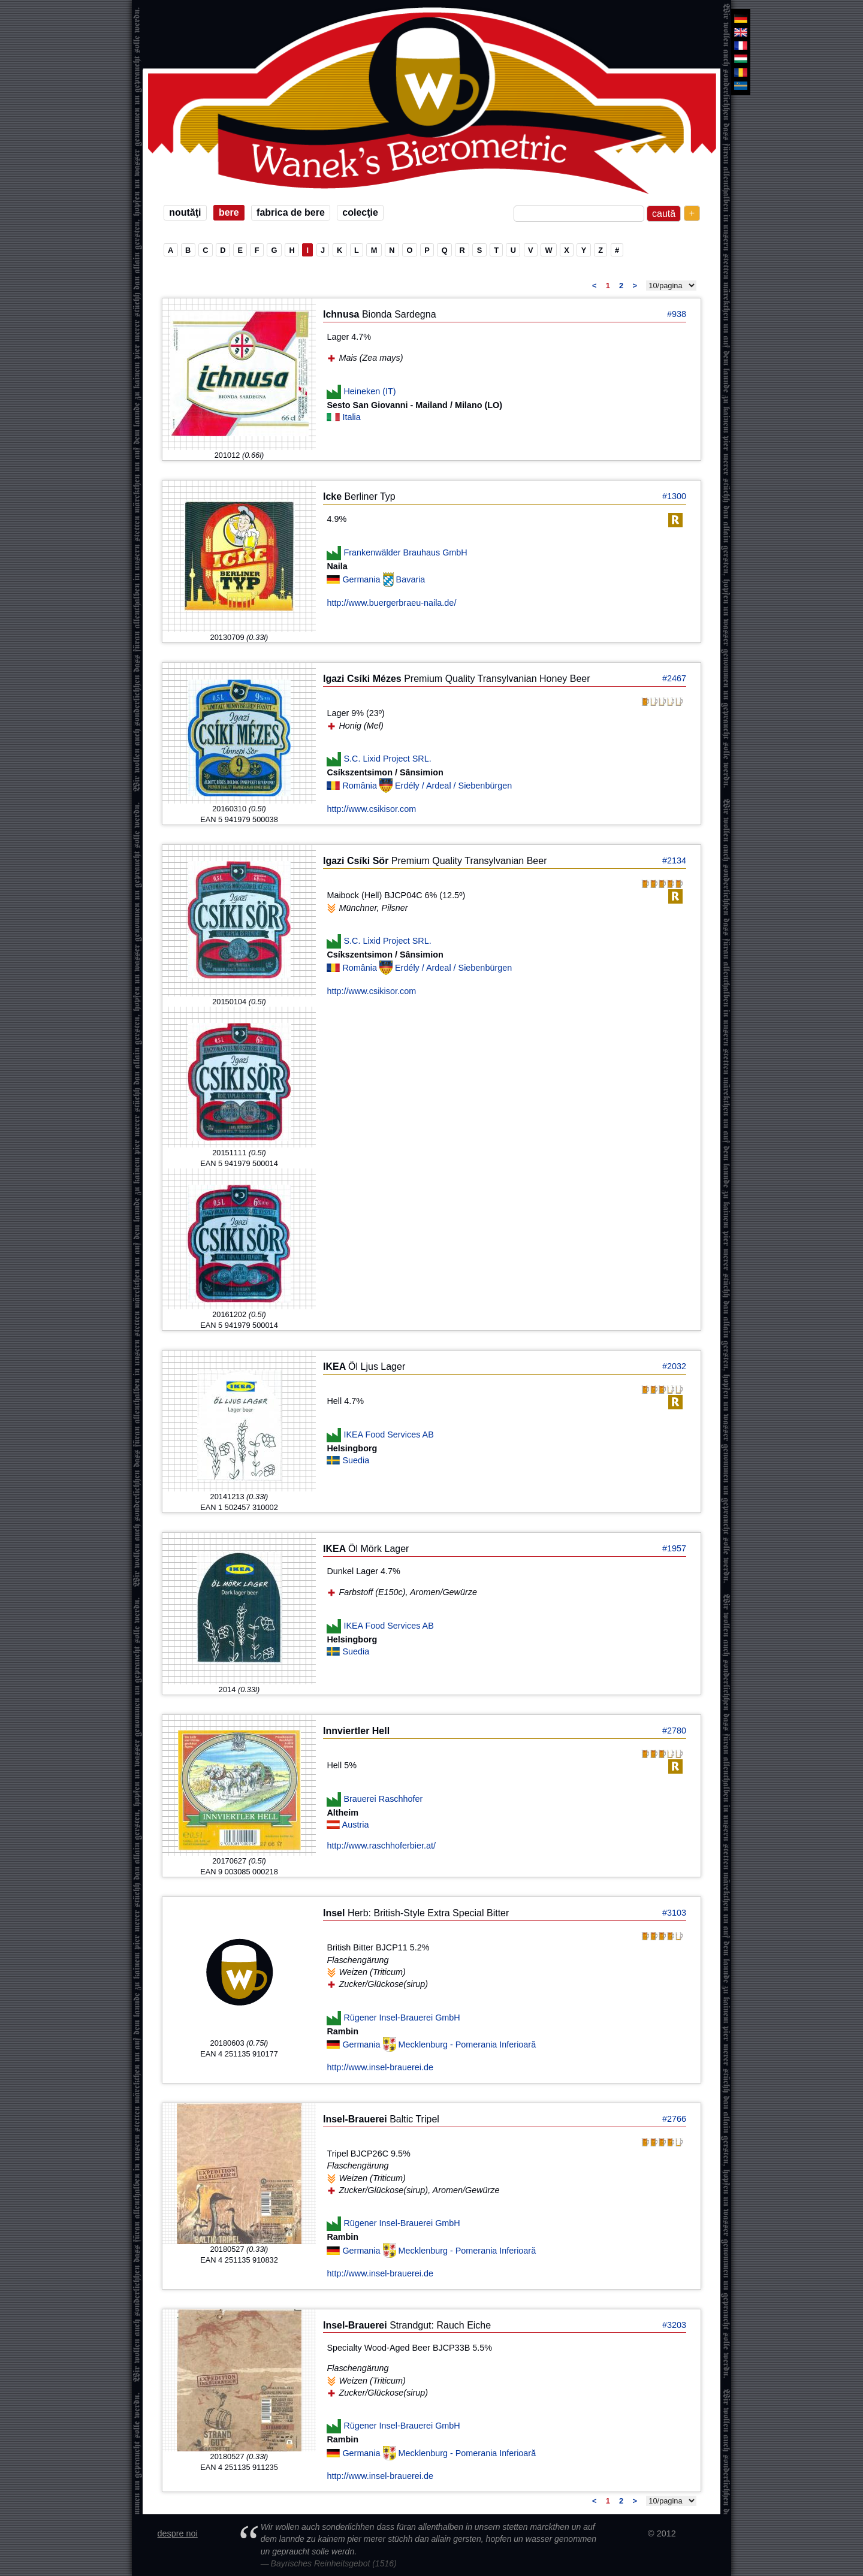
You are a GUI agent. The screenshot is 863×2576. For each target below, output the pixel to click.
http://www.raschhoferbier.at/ (381, 1845)
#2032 (674, 1366)
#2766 (674, 2119)
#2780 (674, 1730)
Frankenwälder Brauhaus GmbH (405, 552)
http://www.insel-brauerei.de (380, 2067)
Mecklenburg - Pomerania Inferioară (467, 2044)
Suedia (355, 1460)
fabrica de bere (291, 212)
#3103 (674, 1912)
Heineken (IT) (369, 390)
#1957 (674, 1548)
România (360, 785)
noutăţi (185, 212)
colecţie (360, 212)
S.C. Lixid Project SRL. (387, 758)
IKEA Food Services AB (388, 1434)
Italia (351, 417)
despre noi (178, 2533)
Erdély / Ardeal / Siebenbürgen (453, 785)
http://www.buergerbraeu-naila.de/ (391, 603)
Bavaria (411, 579)
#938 (676, 314)
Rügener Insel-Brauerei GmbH (401, 2017)
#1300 (674, 496)
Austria (355, 1824)
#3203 (674, 2325)
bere (229, 212)
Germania (362, 579)
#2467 (674, 678)
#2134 (674, 860)
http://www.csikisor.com (371, 809)
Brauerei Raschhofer (383, 1799)
